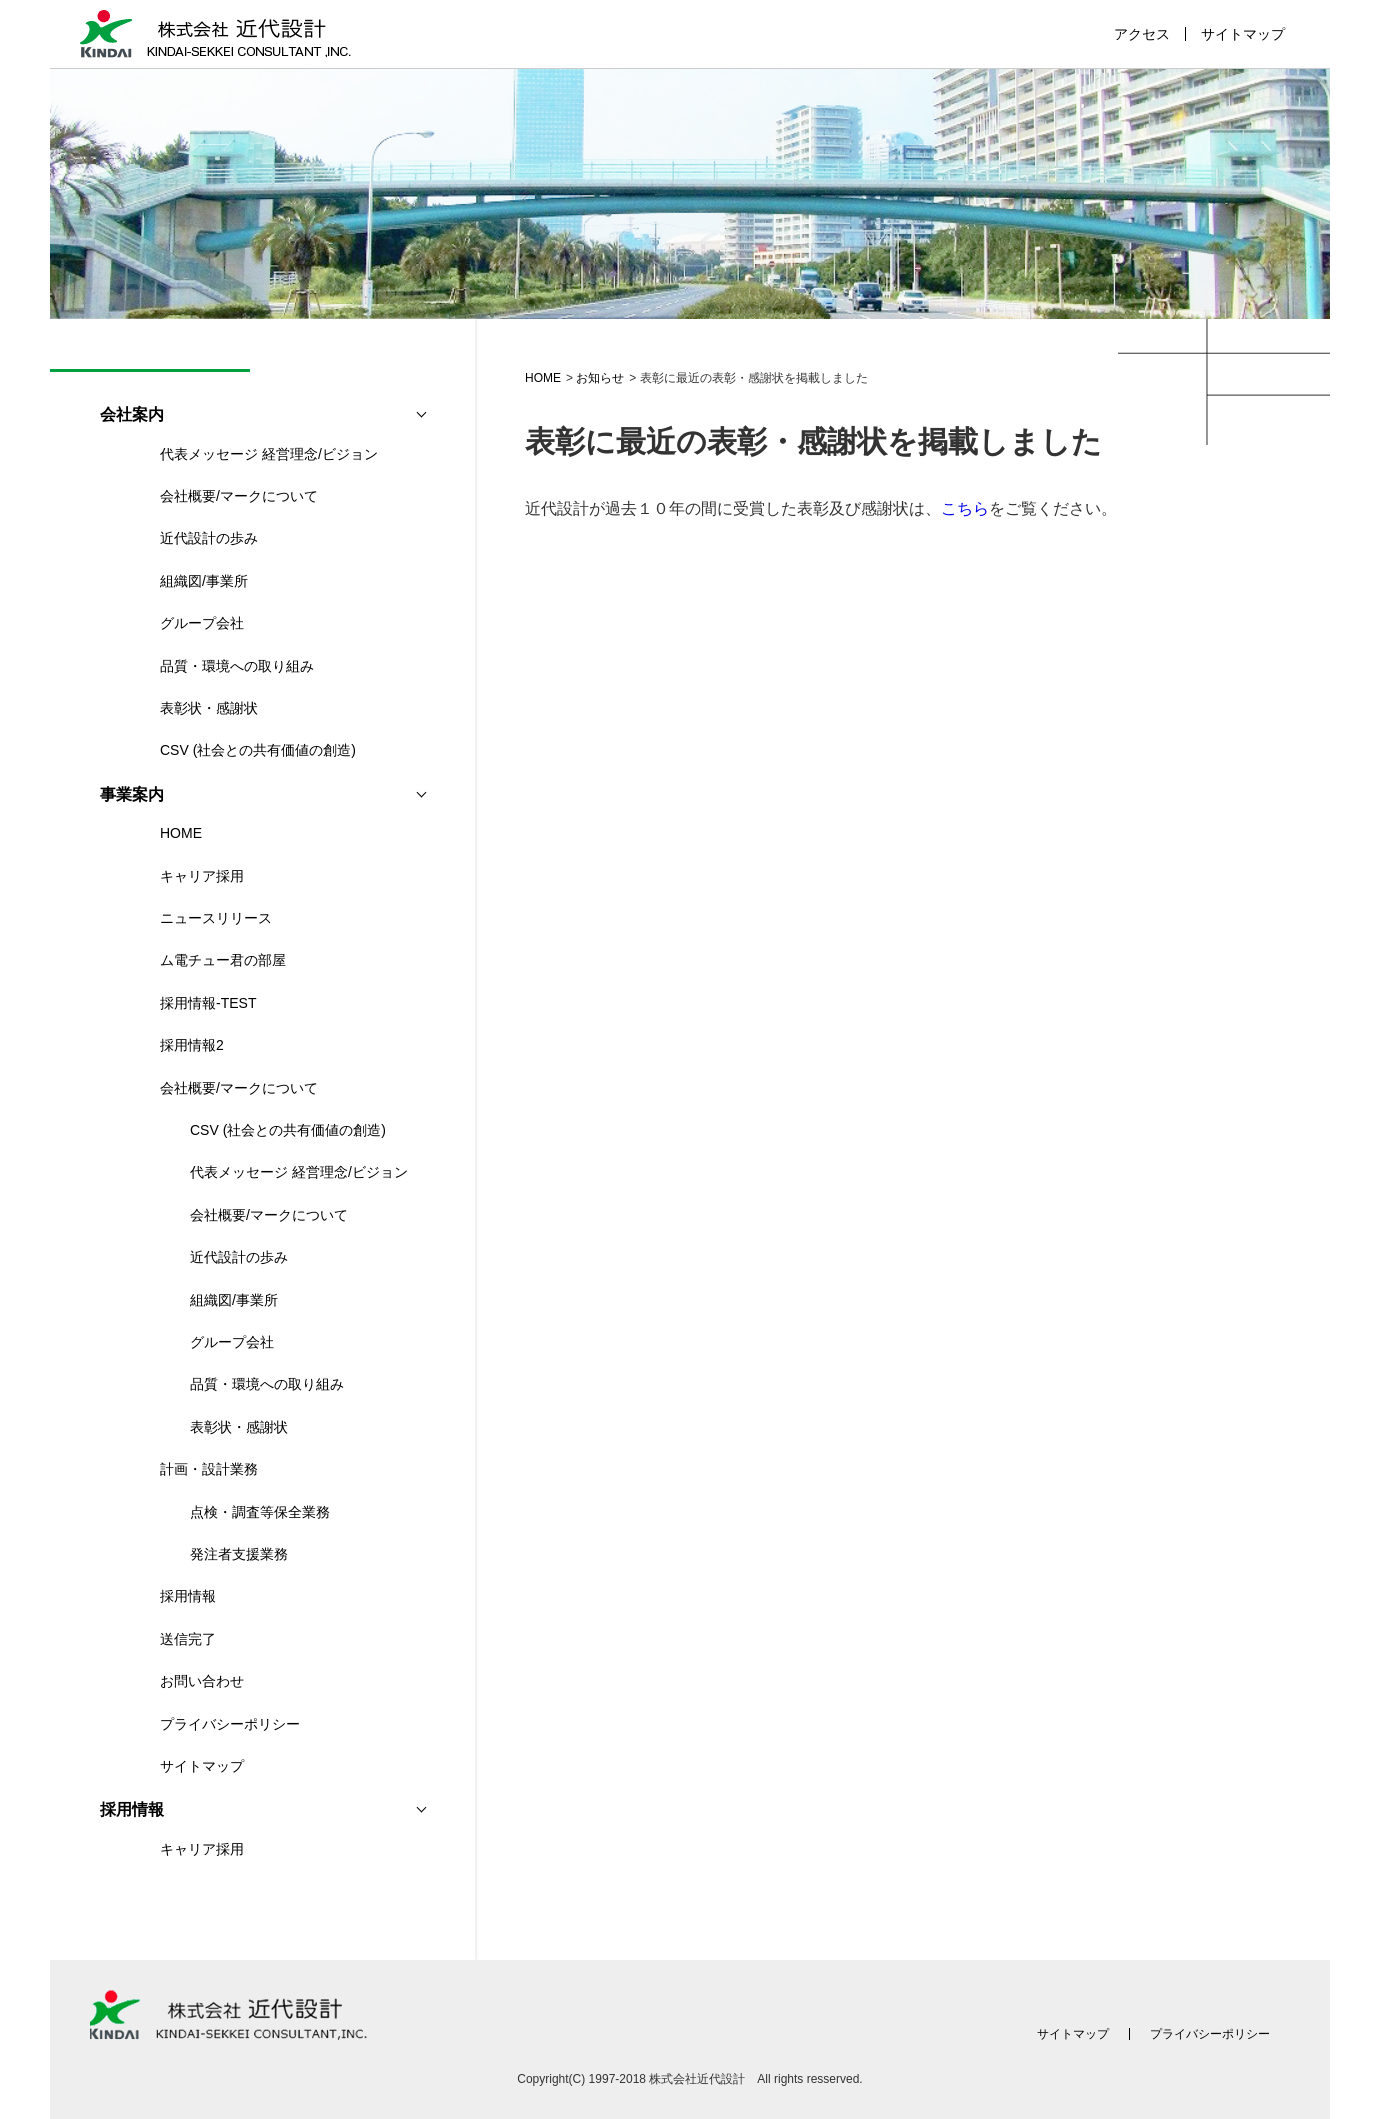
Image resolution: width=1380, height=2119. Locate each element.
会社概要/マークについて (239, 496)
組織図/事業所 (204, 581)
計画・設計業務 (209, 1469)
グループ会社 (202, 623)
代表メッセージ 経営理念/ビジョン (269, 454)
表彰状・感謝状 (209, 708)
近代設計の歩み (209, 538)
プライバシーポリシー (230, 1724)
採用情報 (188, 1596)
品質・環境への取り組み (237, 666)
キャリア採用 (202, 876)
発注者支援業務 (239, 1554)
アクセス (1142, 34)
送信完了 (188, 1639)
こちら (965, 508)
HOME (543, 378)
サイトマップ (1243, 34)
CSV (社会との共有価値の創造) (258, 750)
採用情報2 (192, 1045)
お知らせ (600, 378)
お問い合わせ (202, 1681)
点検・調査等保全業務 (260, 1512)
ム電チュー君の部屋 (223, 960)
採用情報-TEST (208, 1003)
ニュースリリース (216, 918)
